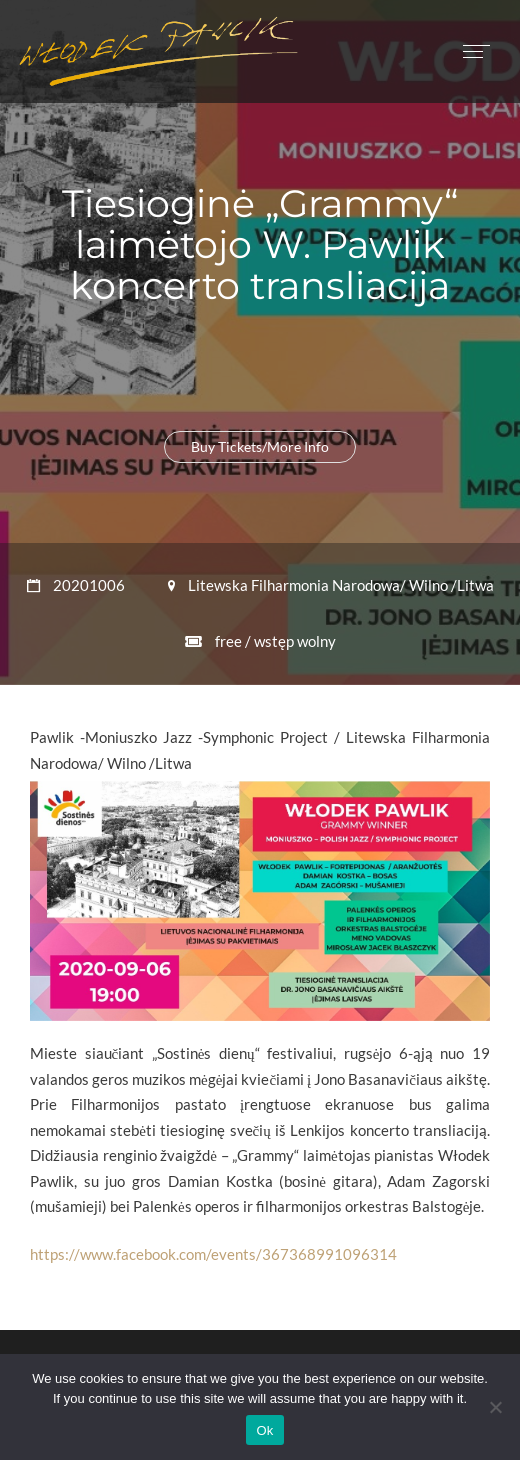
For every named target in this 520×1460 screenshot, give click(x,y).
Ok (264, 1430)
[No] (495, 1407)
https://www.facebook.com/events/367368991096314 (213, 1254)
